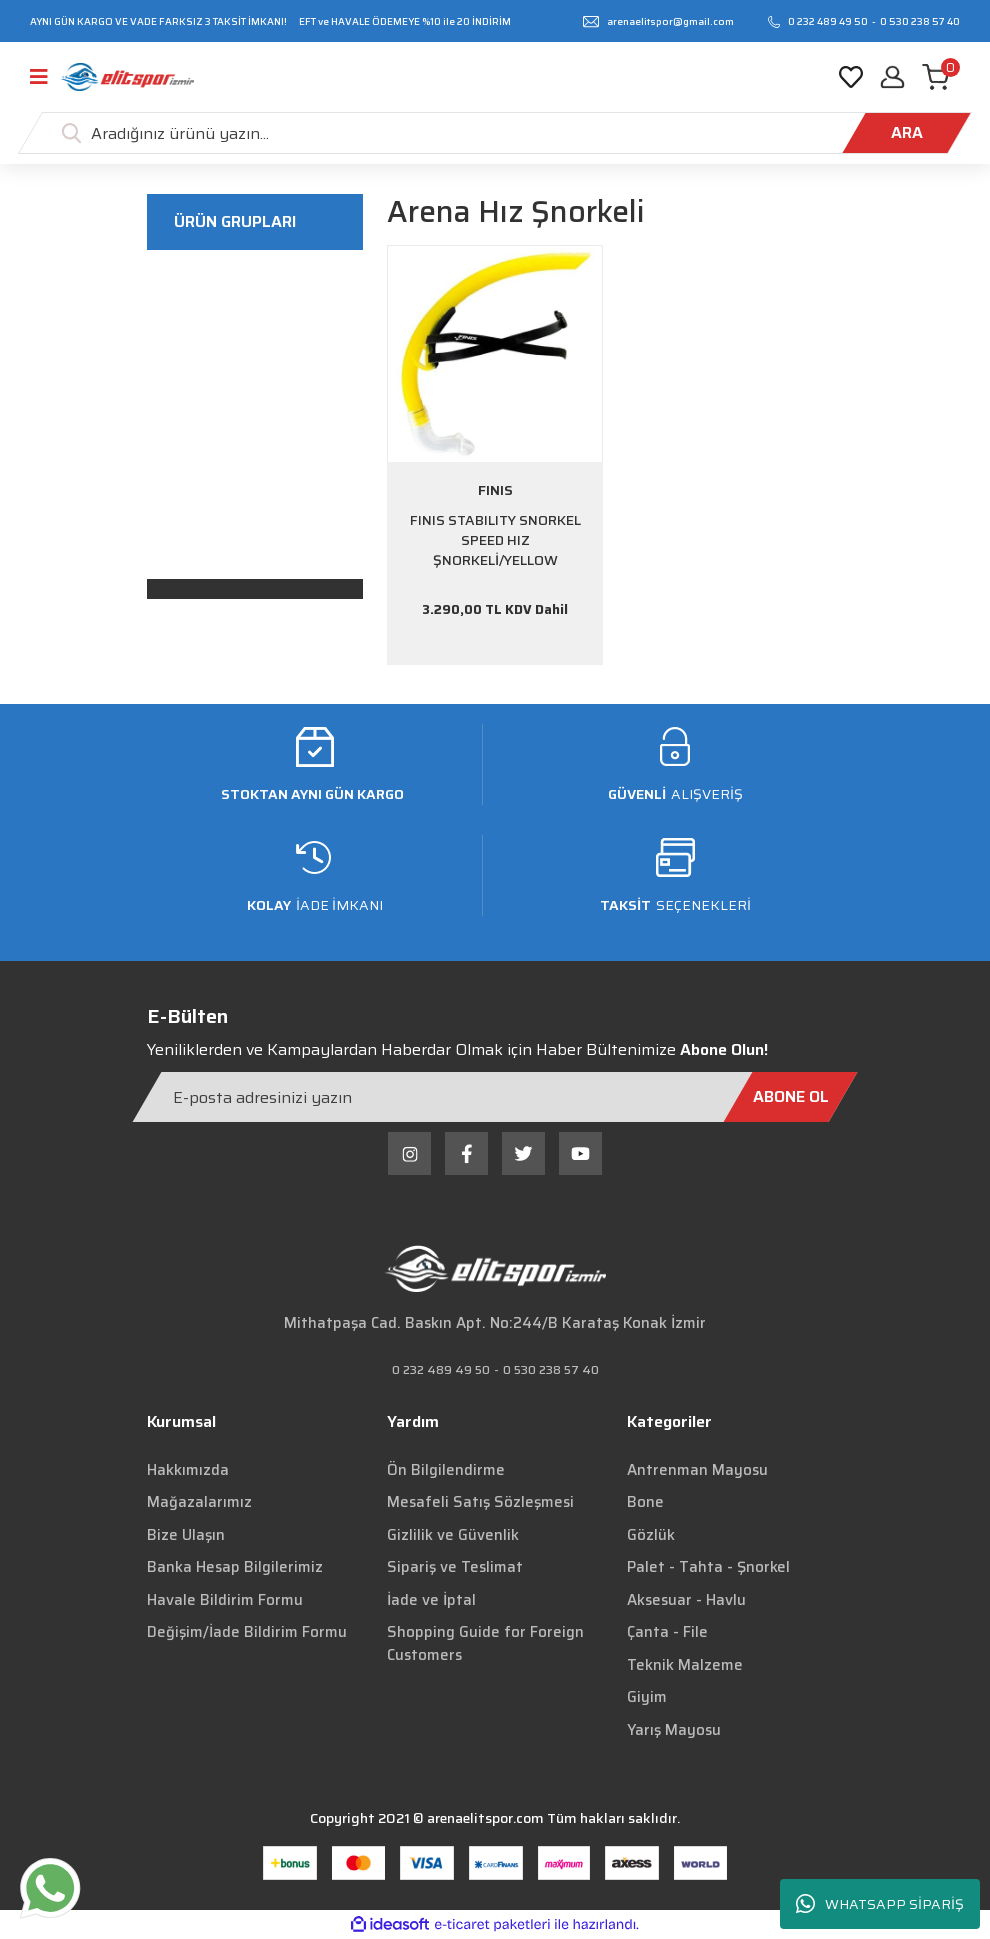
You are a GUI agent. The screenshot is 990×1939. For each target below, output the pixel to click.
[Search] (495, 133)
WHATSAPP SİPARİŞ (880, 1904)
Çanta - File (667, 1632)
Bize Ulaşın (186, 1535)
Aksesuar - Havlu (686, 1600)
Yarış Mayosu (674, 1730)
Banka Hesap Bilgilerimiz (235, 1567)
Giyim (647, 1697)
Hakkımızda (188, 1470)
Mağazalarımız (199, 1502)
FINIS (495, 490)
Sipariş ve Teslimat (455, 1567)
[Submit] (791, 1097)
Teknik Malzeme (685, 1665)
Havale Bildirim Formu (225, 1600)
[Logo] (127, 77)
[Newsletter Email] (495, 1097)
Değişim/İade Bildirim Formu (247, 1632)
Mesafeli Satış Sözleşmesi (480, 1502)
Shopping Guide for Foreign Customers (485, 1643)
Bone (645, 1502)
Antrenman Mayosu (697, 1470)
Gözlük (651, 1535)
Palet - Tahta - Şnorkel (708, 1567)
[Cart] (941, 77)
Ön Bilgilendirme (446, 1470)
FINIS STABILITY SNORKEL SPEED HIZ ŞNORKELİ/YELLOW (495, 540)
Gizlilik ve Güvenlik (453, 1535)
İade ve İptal (431, 1600)
